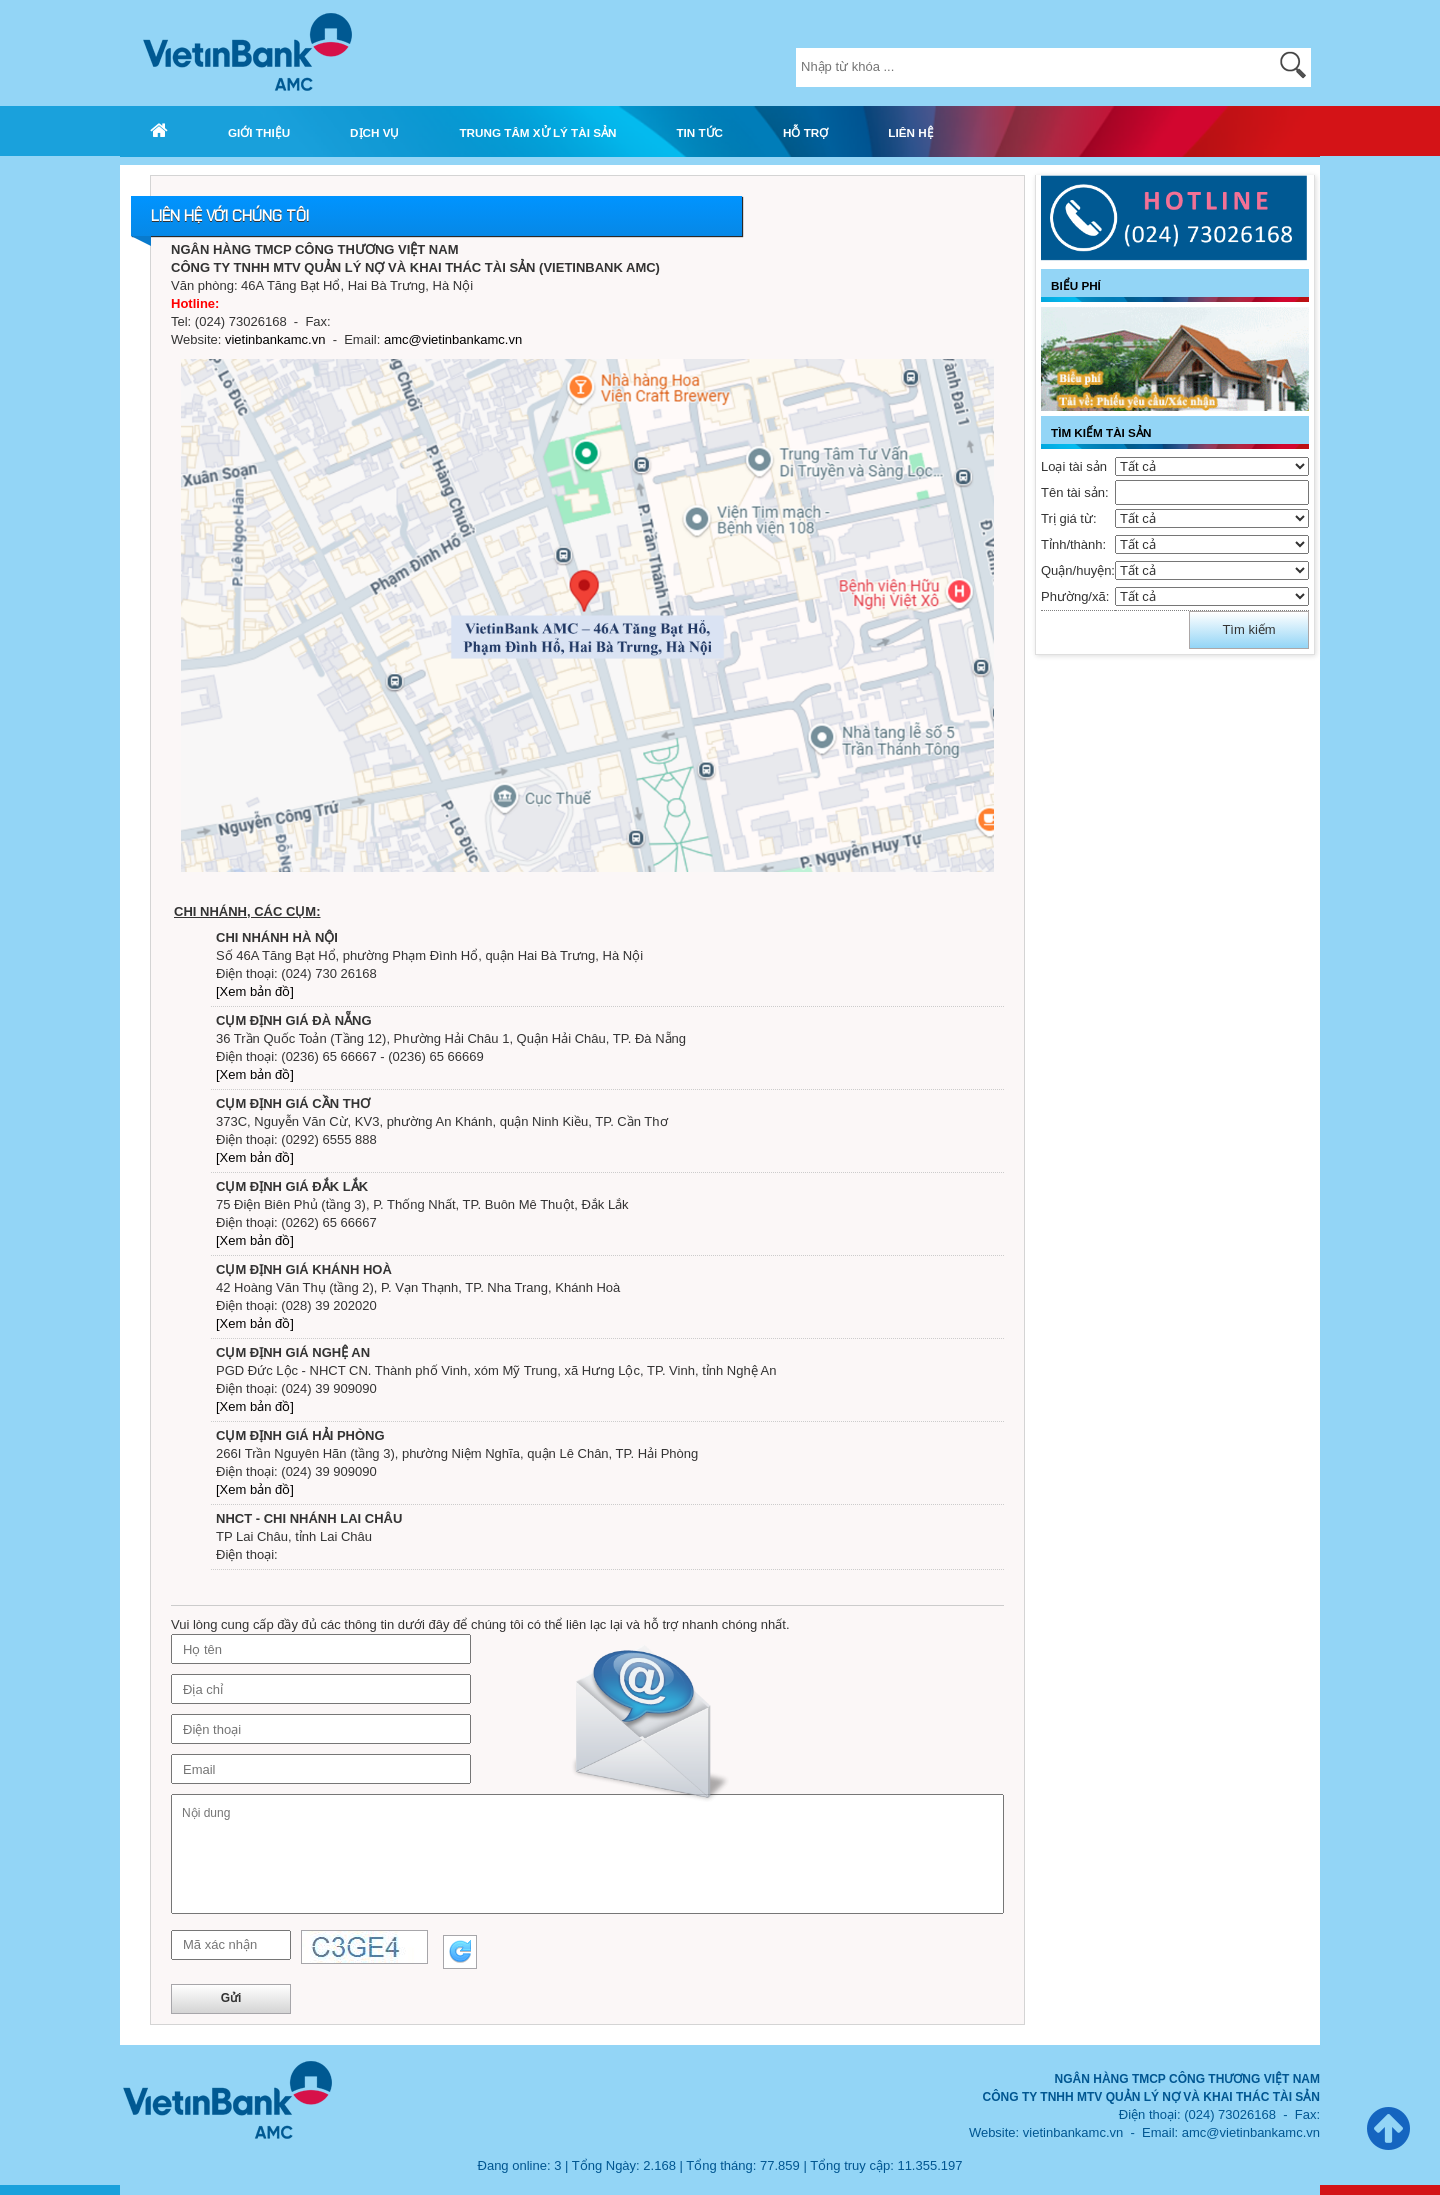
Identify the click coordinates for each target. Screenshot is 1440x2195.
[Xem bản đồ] (255, 991)
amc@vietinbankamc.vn (453, 339)
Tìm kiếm (1248, 629)
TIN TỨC (699, 132)
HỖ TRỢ (805, 132)
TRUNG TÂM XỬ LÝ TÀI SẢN (537, 132)
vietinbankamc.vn (275, 339)
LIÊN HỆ (910, 132)
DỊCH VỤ (374, 132)
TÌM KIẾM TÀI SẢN (1101, 432)
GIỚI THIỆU (259, 132)
